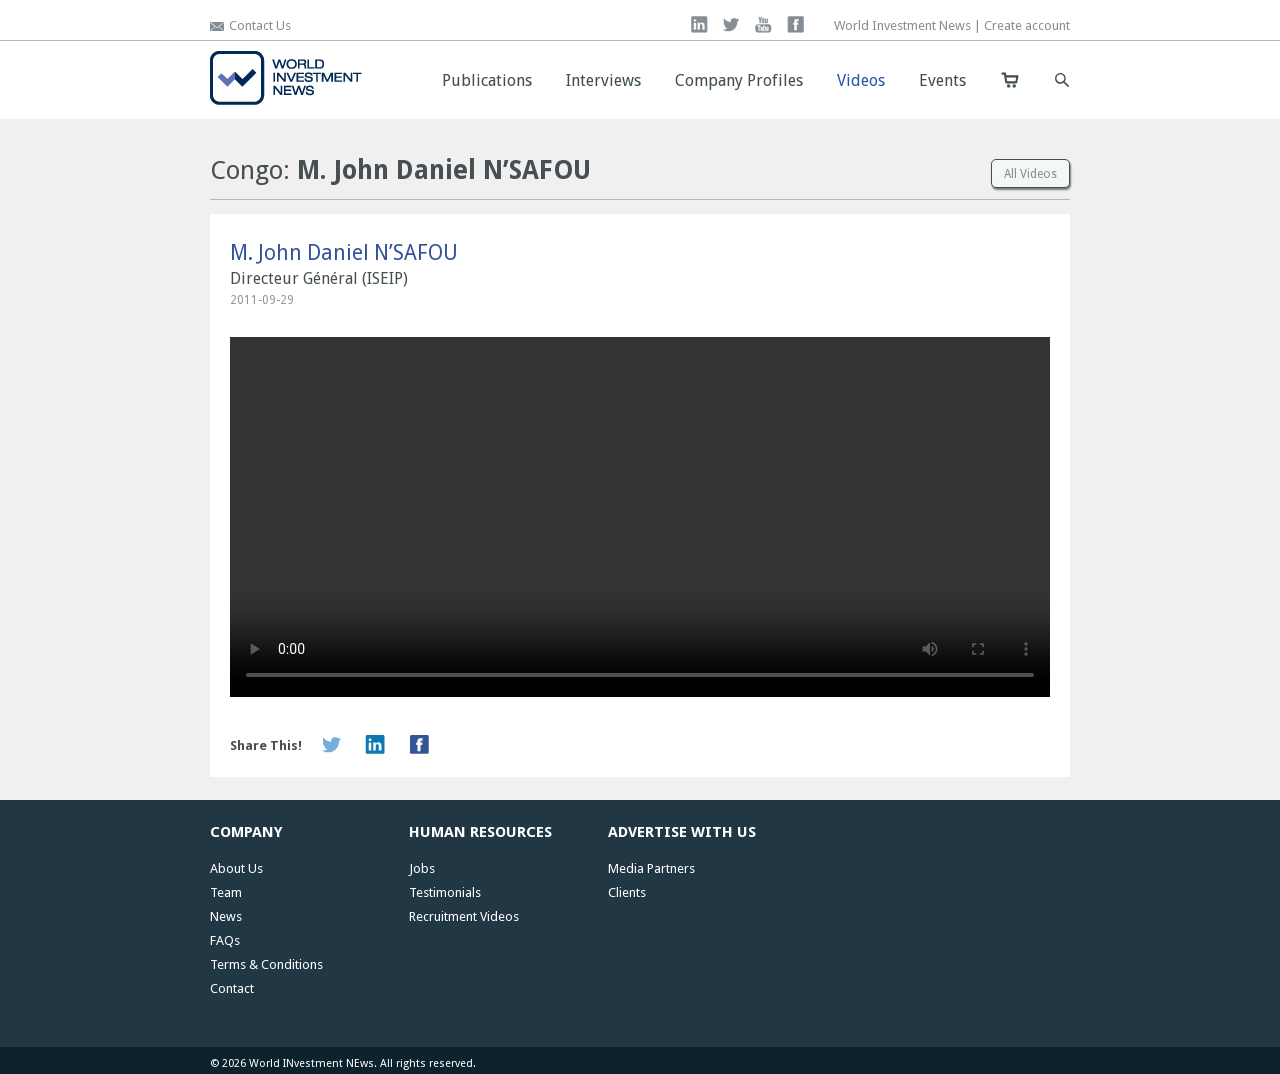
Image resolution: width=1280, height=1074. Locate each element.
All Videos (1030, 174)
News (226, 916)
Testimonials (445, 892)
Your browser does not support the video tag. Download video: (640, 517)
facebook (795, 24)
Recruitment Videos (464, 916)
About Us (236, 868)
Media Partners (651, 868)
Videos (861, 80)
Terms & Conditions (266, 964)
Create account (1027, 25)
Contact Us (260, 25)
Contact (232, 988)
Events (942, 80)
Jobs (422, 868)
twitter (731, 24)
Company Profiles (739, 80)
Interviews (603, 80)
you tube (763, 24)
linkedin (699, 24)
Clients (627, 892)
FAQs (225, 940)
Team (226, 892)
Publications (487, 80)
